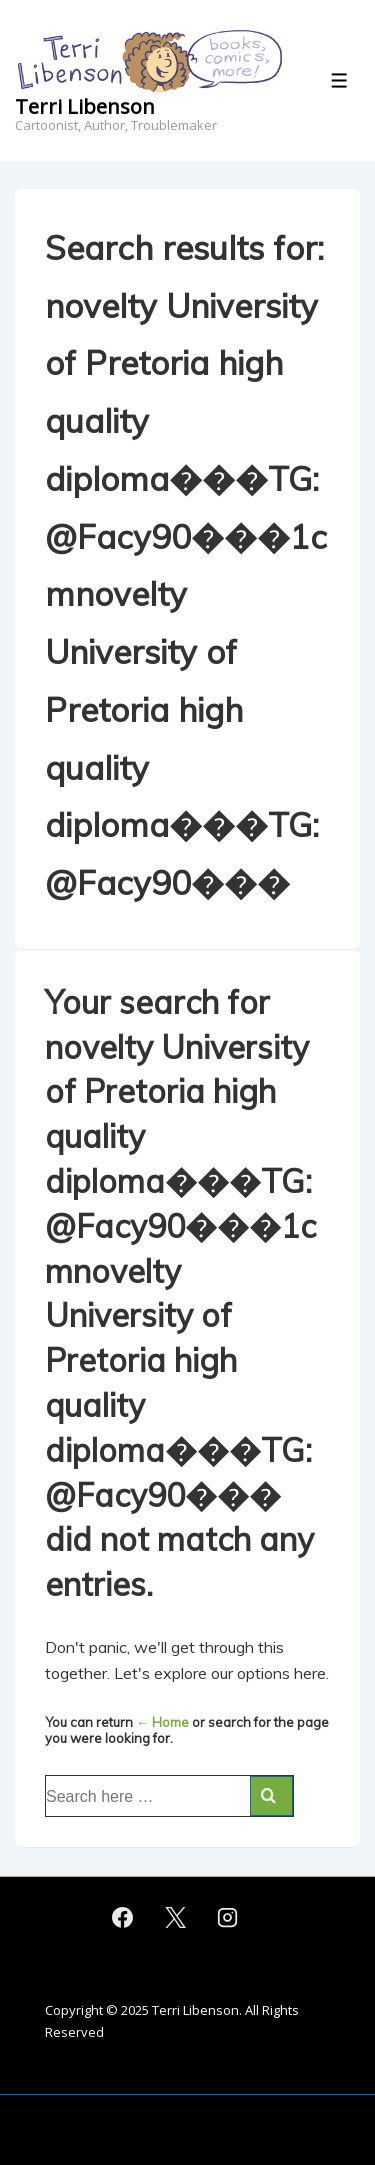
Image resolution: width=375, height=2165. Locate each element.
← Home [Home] (162, 1722)
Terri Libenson (85, 106)
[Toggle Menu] (339, 80)
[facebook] (122, 1918)
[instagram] (228, 1918)
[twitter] (175, 1918)
